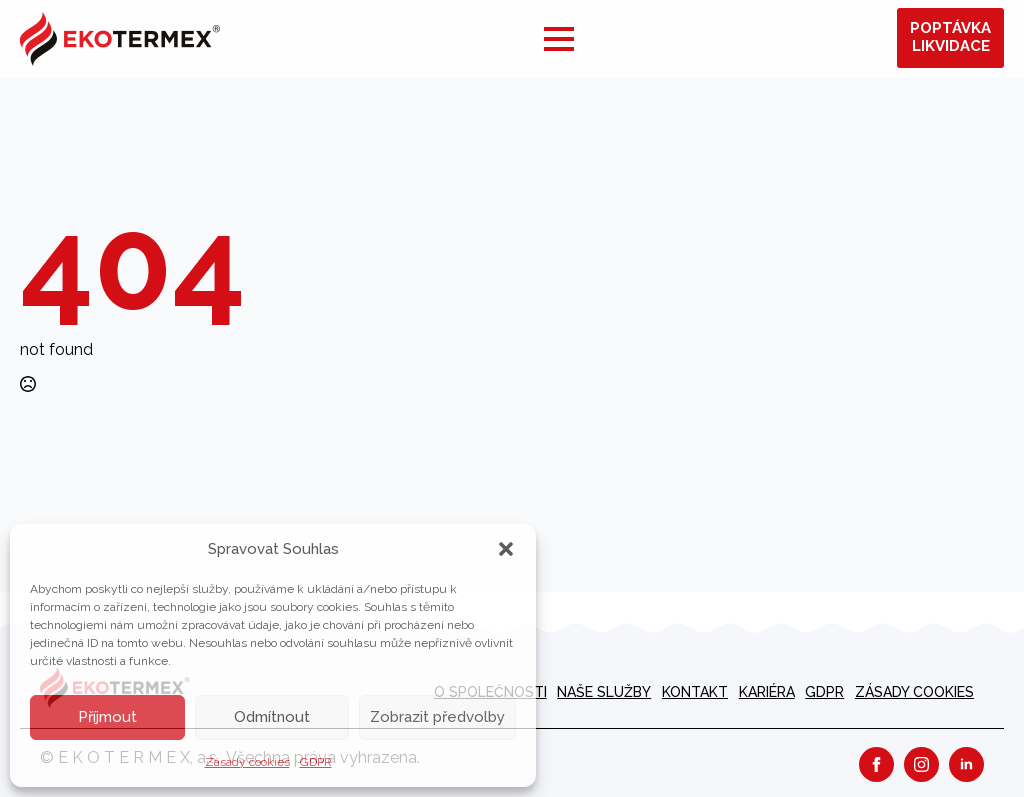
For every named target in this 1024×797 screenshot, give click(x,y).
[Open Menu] (559, 39)
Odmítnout (272, 717)
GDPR (316, 762)
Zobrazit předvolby (437, 717)
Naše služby (604, 692)
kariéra (767, 692)
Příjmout (107, 717)
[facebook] (876, 764)
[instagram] (921, 764)
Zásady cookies (247, 762)
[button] (506, 549)
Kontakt (695, 692)
